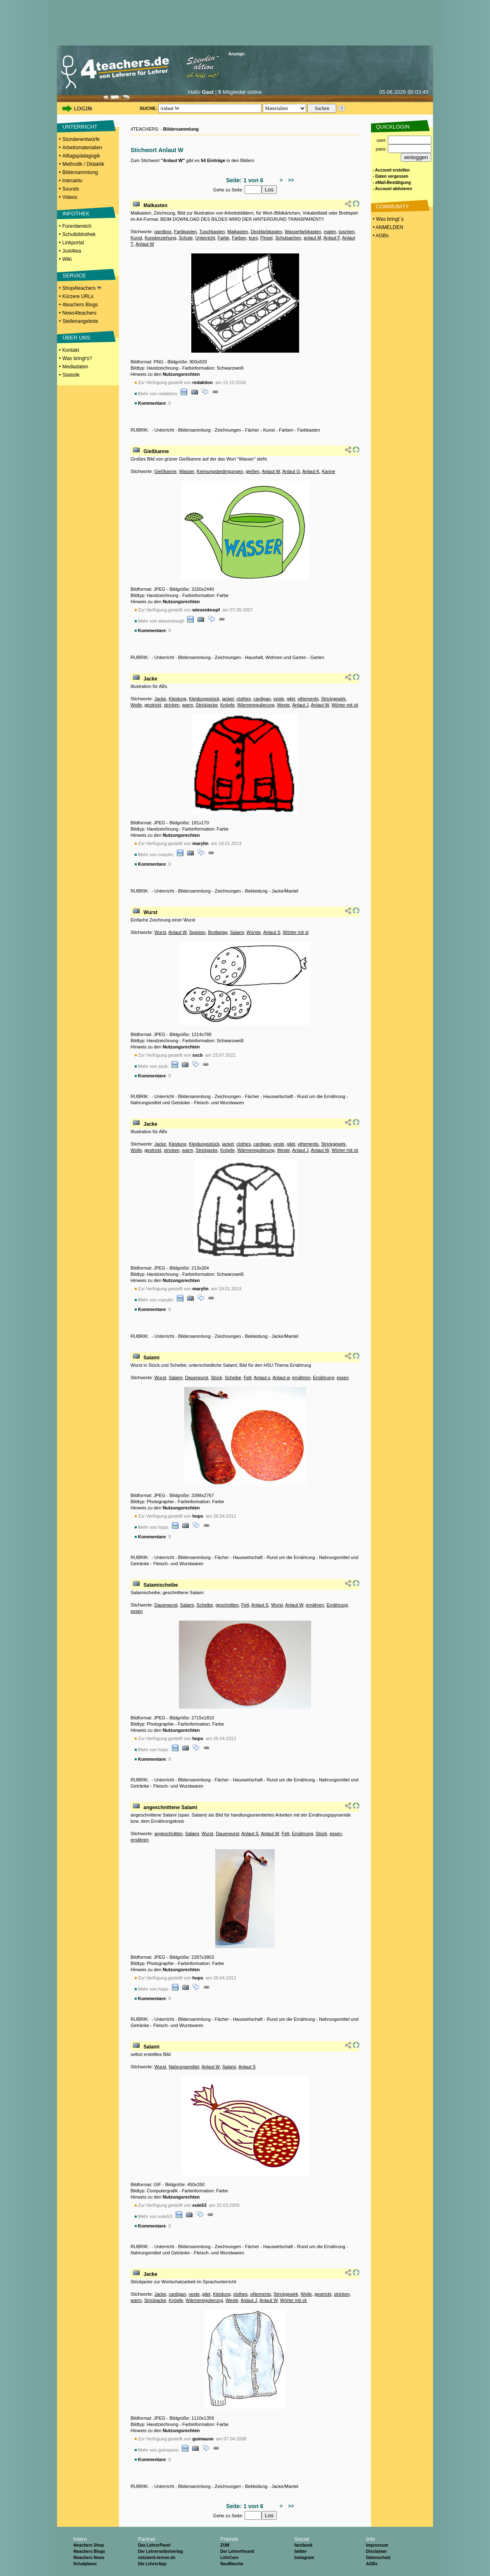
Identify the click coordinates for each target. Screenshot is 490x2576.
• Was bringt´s (387, 219)
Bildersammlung (80, 172)
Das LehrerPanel (154, 2545)
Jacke (150, 679)
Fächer (252, 429)
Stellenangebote (80, 321)
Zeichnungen (228, 429)
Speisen (197, 932)
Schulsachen (288, 237)
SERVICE (74, 275)
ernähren (301, 1377)
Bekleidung (256, 890)
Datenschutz (378, 2557)
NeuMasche (231, 2564)
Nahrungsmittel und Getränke (160, 1102)
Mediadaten (75, 367)
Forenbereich (77, 226)
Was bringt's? (77, 358)
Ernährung (323, 1377)
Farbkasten (185, 231)
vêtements (308, 698)
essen (343, 1377)
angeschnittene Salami (170, 1807)
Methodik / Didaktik (83, 164)
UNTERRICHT (80, 127)
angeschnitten (168, 1833)
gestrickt (152, 704)
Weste (283, 704)
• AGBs (380, 236)
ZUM (224, 2545)
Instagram (304, 2557)
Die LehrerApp (152, 2564)
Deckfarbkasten (266, 231)
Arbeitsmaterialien (82, 147)
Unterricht (205, 237)
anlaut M (312, 237)
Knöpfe (227, 704)
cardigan (262, 698)
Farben (239, 237)
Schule (186, 237)
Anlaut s (262, 1377)
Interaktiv (72, 181)
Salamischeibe (160, 1585)
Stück (216, 1377)
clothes (243, 698)
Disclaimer (376, 2551)
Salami (237, 932)
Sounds (70, 189)
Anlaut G (291, 471)
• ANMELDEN (387, 227)
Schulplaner (85, 2564)
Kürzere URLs (77, 296)
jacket (228, 698)
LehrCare (229, 2557)
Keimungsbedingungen (220, 471)
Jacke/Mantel (284, 890)
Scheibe (233, 1377)
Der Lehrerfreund (237, 2551)
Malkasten (155, 205)
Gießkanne (156, 451)
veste (279, 698)
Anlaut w (281, 1377)
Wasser (186, 471)
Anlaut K (311, 471)
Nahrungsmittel (184, 2066)
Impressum (377, 2545)
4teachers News (89, 2557)
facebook (303, 2545)
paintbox (162, 231)
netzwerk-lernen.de (157, 2557)
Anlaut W (145, 243)
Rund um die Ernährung (321, 1096)
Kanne (328, 471)
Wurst (150, 912)
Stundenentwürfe (81, 139)
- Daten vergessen (390, 176)
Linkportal (73, 243)
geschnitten (226, 1604)
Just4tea (71, 251)
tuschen (347, 231)
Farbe (223, 237)
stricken (172, 704)
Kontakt (70, 350)
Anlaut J (300, 704)
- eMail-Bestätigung (392, 182)
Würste (254, 932)
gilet (291, 698)
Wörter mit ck (344, 704)
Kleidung (177, 698)
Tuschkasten (212, 231)
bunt (253, 237)
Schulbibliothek (79, 234)
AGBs (372, 2564)
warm (187, 704)
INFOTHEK (76, 213)
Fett (248, 1377)
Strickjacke (207, 704)
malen (329, 231)
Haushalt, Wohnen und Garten (275, 657)
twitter (300, 2551)
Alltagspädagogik (81, 156)
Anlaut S (272, 932)
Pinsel (266, 237)
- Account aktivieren (392, 188)
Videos (69, 197)
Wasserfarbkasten (303, 231)
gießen (252, 471)
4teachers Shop (88, 2545)
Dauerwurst (196, 1377)
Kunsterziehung (160, 237)
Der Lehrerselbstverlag (160, 2551)
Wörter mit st (296, 932)
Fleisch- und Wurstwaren (219, 1102)
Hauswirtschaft (278, 1096)
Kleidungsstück (204, 698)
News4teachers (79, 313)
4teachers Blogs (80, 305)
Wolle (136, 704)
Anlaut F (331, 237)
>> (289, 180)
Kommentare (152, 403)
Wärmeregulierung (255, 704)
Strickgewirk (333, 698)
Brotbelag (218, 932)
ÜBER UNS (76, 337)
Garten (317, 657)
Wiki (67, 259)
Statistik (71, 375)
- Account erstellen (391, 170)
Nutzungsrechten (181, 374)
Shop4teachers (81, 288)
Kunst (136, 237)
